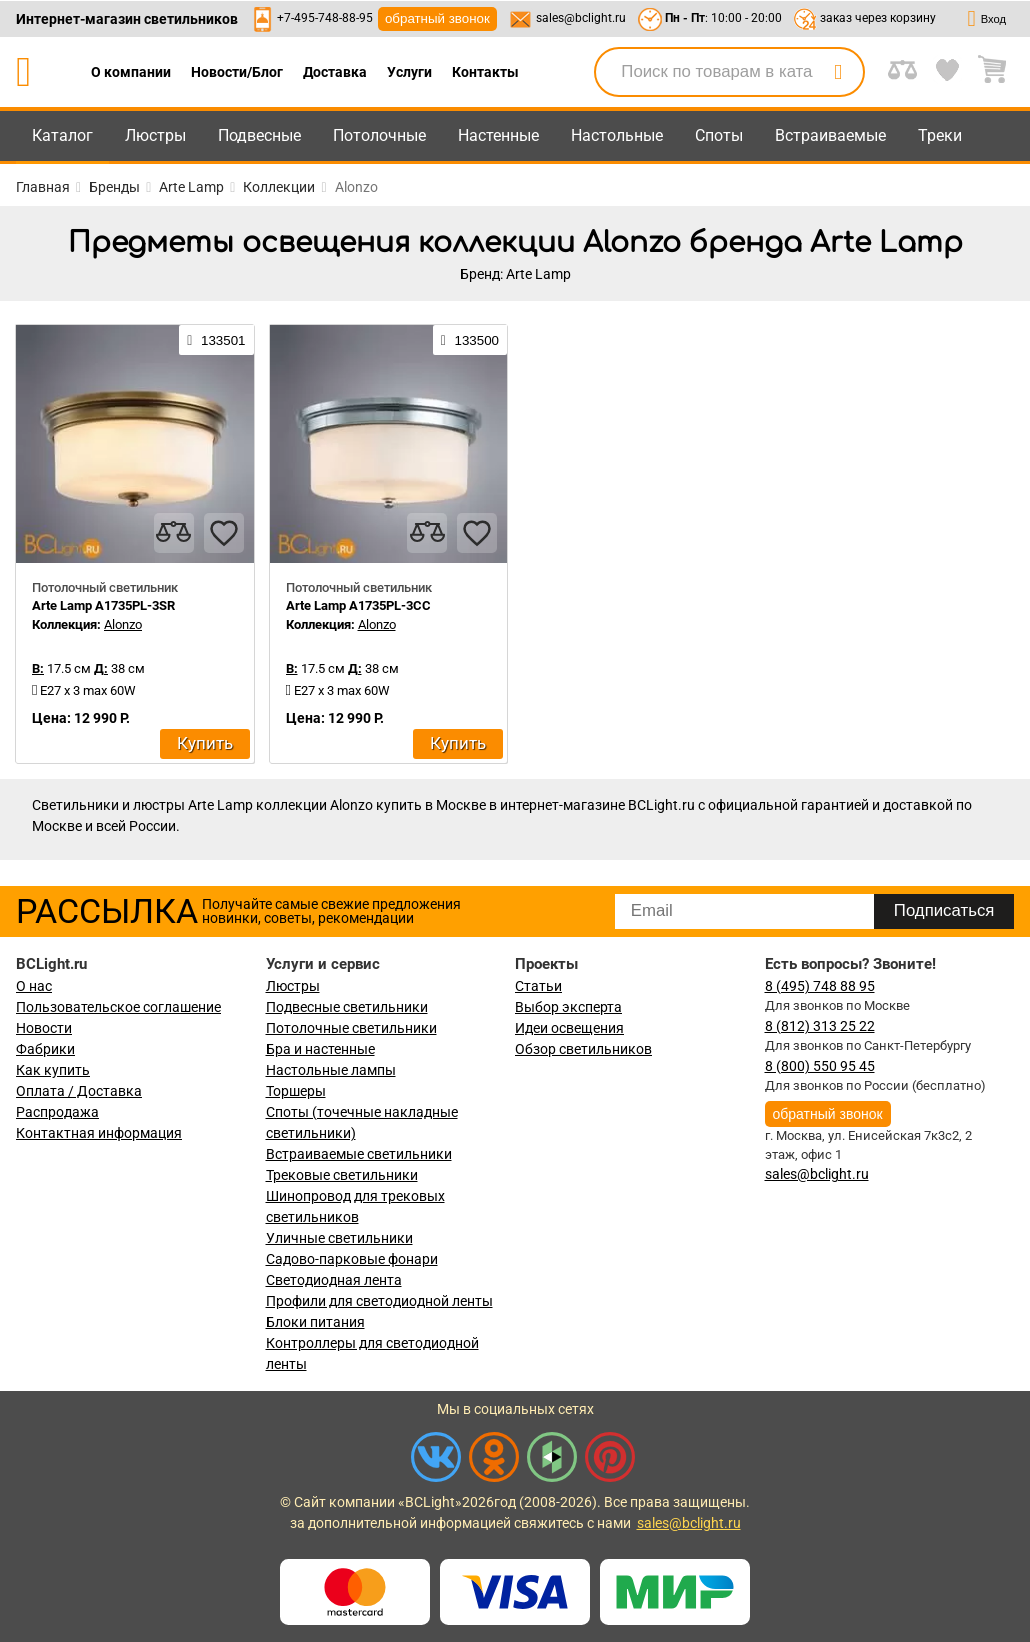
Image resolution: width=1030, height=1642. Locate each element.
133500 (470, 340)
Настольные (617, 135)
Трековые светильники (342, 1175)
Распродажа (57, 1112)
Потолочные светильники (351, 1028)
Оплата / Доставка (79, 1091)
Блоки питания (315, 1322)
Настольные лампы (331, 1070)
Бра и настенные (320, 1049)
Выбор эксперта (568, 1007)
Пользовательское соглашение (118, 1007)
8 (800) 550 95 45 (820, 1066)
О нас (34, 986)
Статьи (538, 986)
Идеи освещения (569, 1028)
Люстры (155, 135)
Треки (940, 135)
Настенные (498, 135)
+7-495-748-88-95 (325, 18)
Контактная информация (99, 1133)
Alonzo (123, 624)
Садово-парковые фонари (352, 1259)
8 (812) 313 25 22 (820, 1026)
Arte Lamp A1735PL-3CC (358, 605)
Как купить (53, 1070)
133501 (216, 340)
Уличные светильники (339, 1238)
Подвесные (259, 135)
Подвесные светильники (347, 1007)
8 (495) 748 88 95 (820, 986)
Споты (719, 135)
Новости (44, 1028)
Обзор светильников (583, 1049)
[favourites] (224, 533)
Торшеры (296, 1091)
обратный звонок (437, 18)
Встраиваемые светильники (359, 1154)
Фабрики (45, 1049)
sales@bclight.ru (581, 18)
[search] (838, 72)
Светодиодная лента (334, 1280)
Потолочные (379, 135)
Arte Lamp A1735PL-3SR (103, 605)
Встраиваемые (830, 135)
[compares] (174, 533)
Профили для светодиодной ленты (379, 1301)
